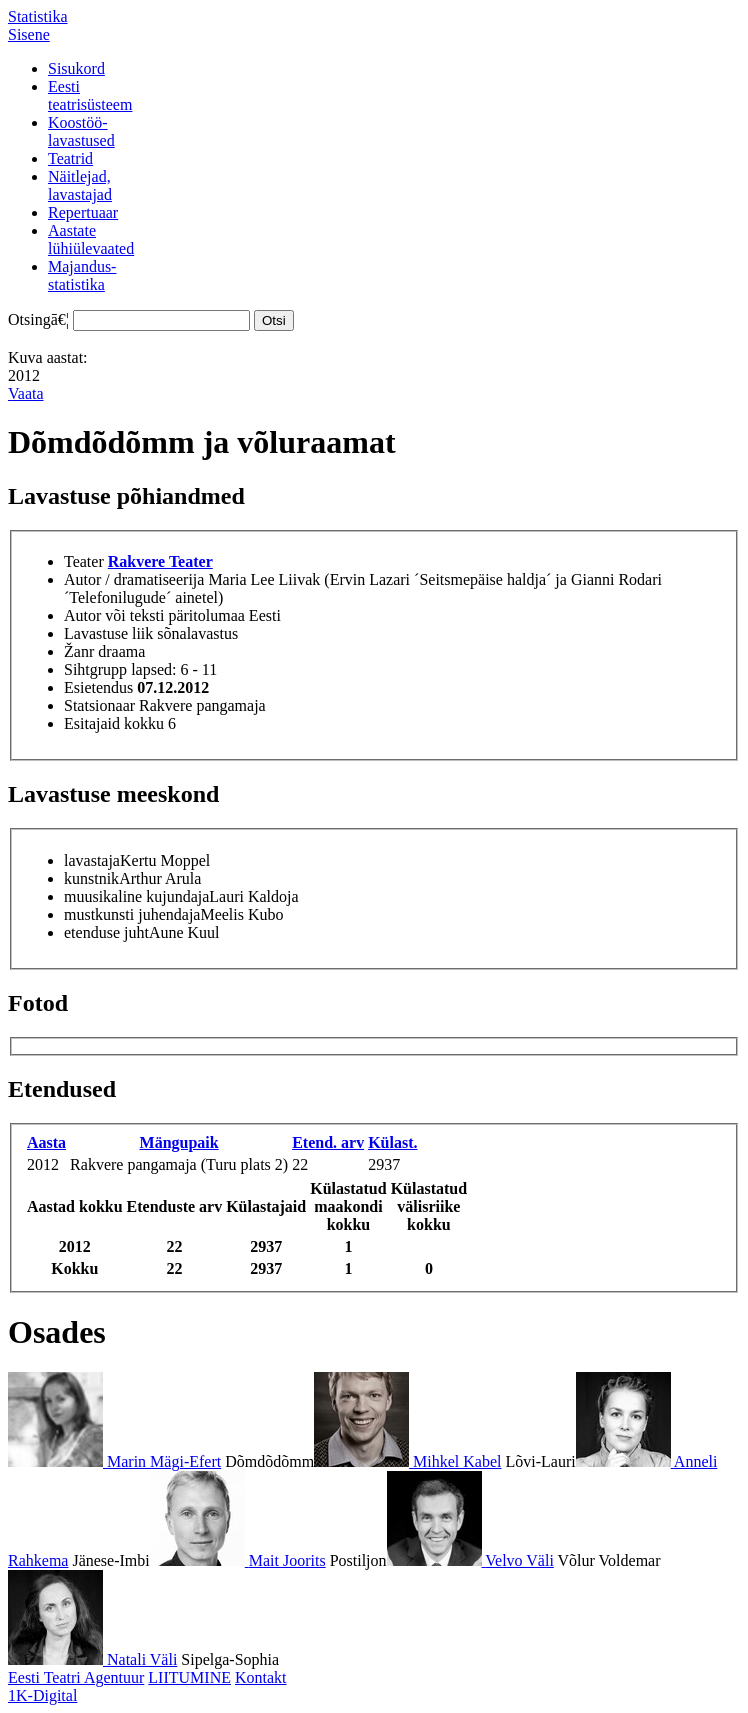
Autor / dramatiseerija (134, 579)
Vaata (26, 393)
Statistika (38, 16)
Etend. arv (328, 1142)
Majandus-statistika (82, 275)
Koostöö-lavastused (81, 131)
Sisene (29, 34)
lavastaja (92, 860)
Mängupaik (179, 1142)
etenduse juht (106, 932)
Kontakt (261, 1677)
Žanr (79, 651)
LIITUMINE (189, 1677)
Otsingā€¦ (38, 319)
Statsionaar (99, 705)
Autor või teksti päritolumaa (154, 615)
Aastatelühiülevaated (91, 239)
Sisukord (76, 68)
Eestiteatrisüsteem (90, 95)
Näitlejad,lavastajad (80, 185)
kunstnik (91, 878)
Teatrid (70, 158)
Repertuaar (83, 212)
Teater (84, 561)
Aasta (46, 1142)
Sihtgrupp (95, 669)
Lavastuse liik (108, 633)
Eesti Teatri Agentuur (76, 1677)
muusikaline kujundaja (136, 896)
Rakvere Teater (160, 561)
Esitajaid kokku (114, 723)
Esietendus (98, 687)
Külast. (392, 1142)
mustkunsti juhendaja (132, 914)
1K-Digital (42, 1695)
